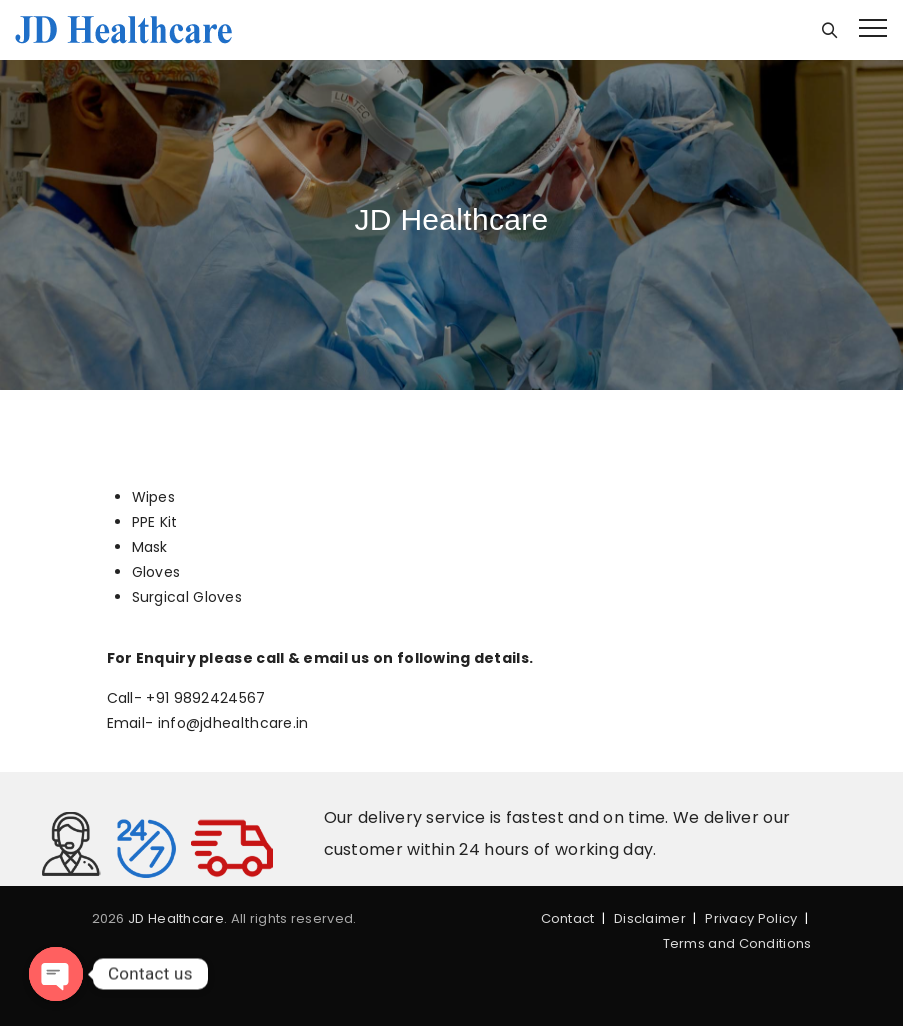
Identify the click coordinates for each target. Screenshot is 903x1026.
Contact (568, 918)
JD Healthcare (176, 918)
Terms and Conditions (737, 943)
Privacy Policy (751, 918)
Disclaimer (650, 918)
